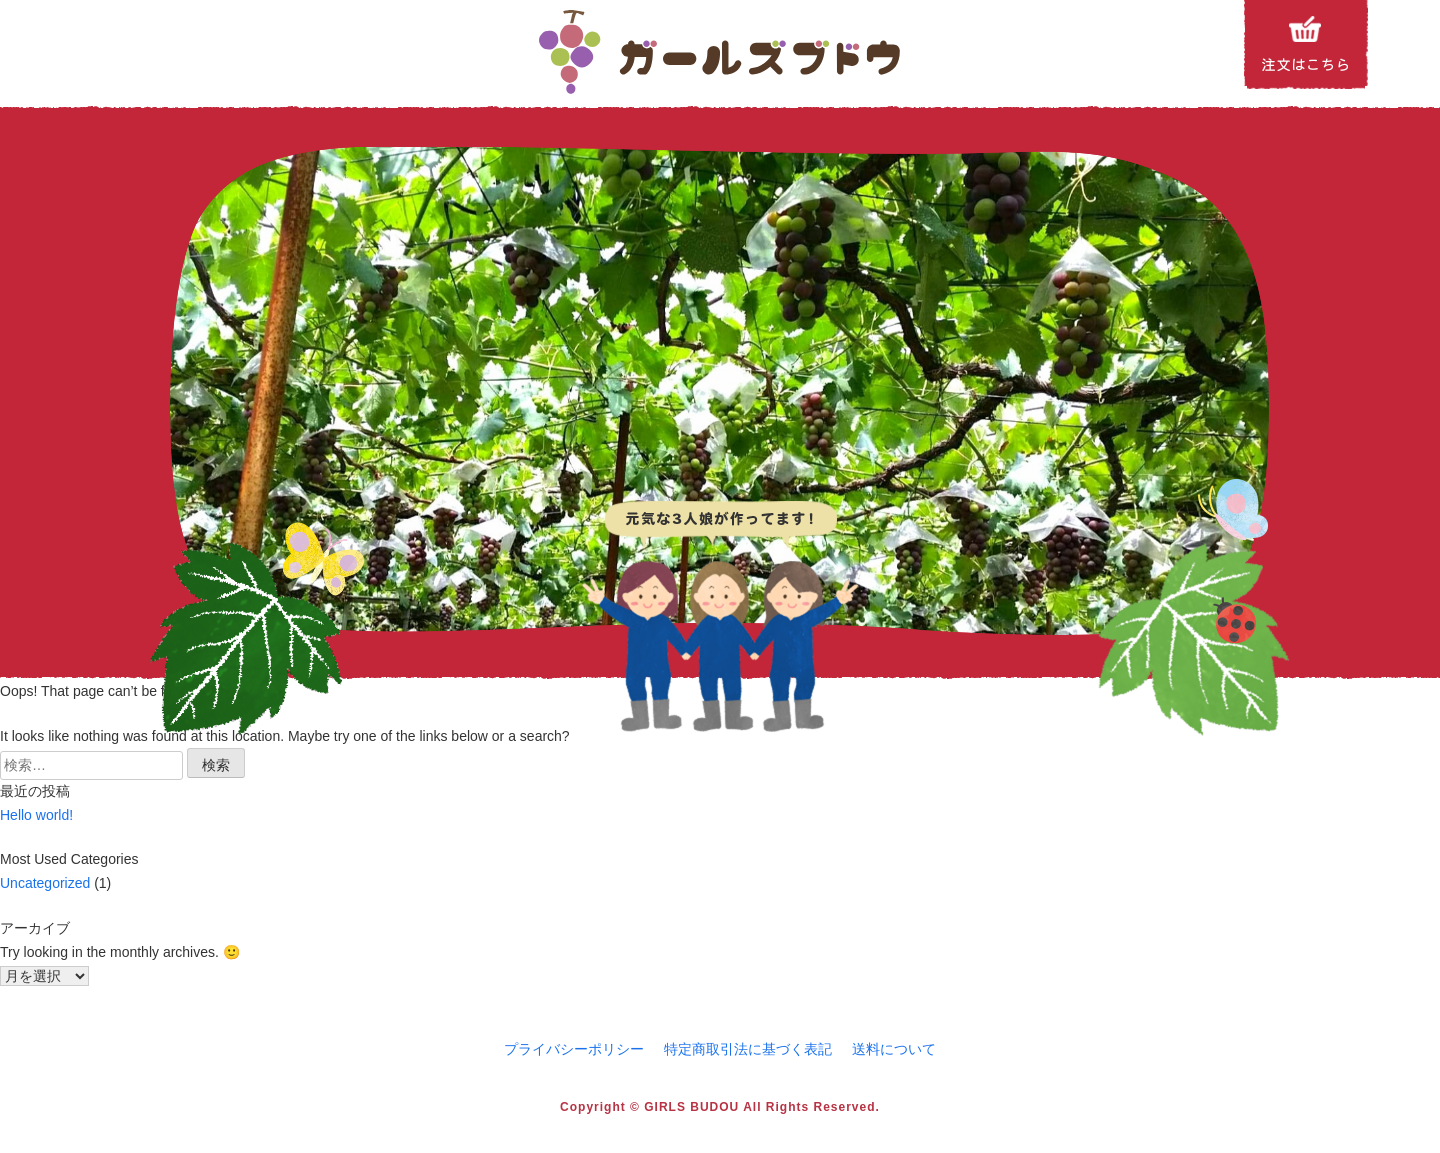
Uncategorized (45, 883)
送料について (894, 1049)
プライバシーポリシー (574, 1049)
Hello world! (36, 815)
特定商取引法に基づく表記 (748, 1049)
